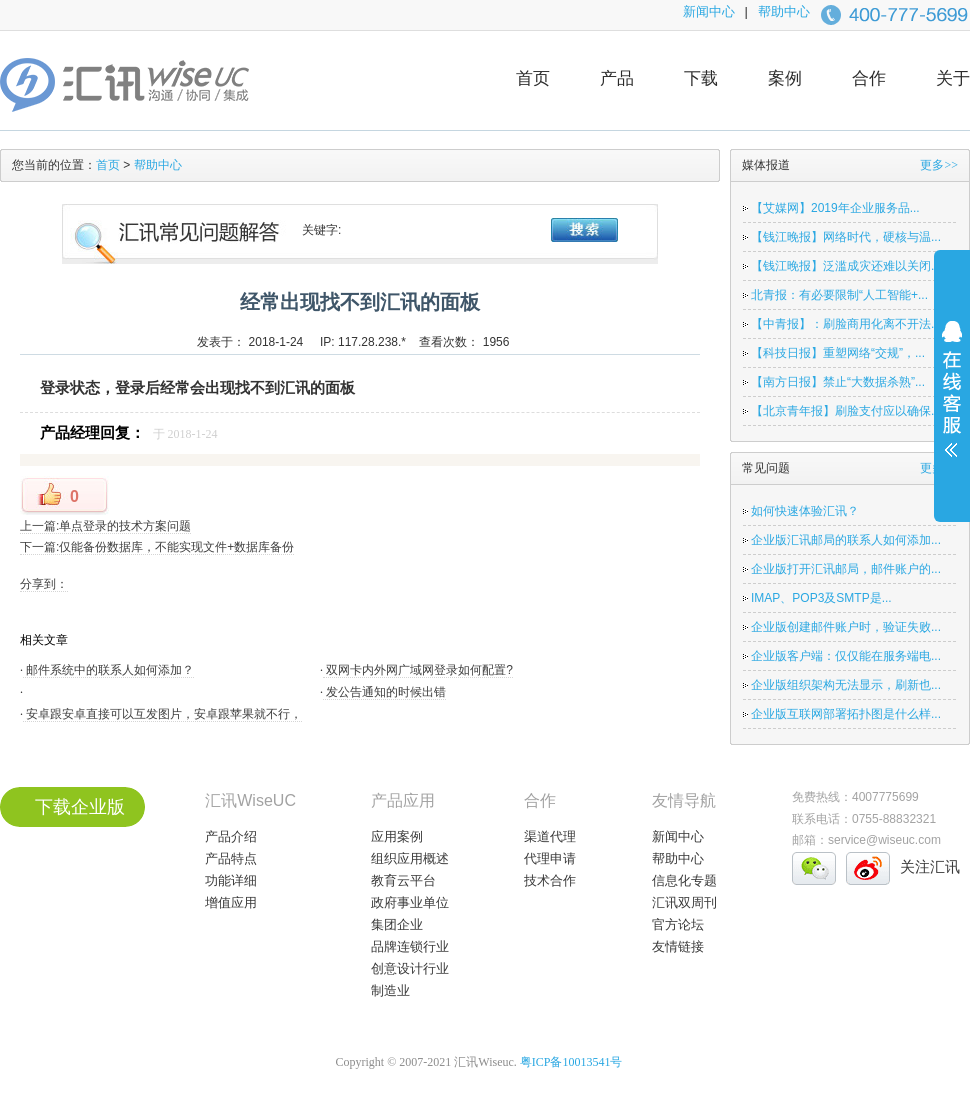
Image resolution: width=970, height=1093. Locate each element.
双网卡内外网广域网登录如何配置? (418, 670)
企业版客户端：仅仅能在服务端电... (846, 656)
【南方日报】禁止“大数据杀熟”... (838, 382)
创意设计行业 (410, 968)
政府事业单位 (410, 902)
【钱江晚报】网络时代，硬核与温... (846, 237)
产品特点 (231, 858)
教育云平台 (403, 880)
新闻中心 (709, 11)
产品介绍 (231, 836)
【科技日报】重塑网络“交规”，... (838, 353)
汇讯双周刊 (684, 902)
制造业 (390, 990)
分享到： (44, 584)
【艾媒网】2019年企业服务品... (835, 208)
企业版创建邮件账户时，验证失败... (846, 627)
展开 (952, 402)
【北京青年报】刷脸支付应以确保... (846, 411)
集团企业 (397, 924)
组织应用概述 (410, 858)
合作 (869, 78)
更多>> (939, 165)
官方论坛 (678, 924)
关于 (953, 78)
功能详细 (231, 880)
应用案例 (397, 836)
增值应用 (231, 902)
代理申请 (550, 858)
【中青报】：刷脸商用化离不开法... (846, 324)
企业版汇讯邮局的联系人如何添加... (846, 540)
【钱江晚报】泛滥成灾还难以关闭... (846, 266)
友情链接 (678, 946)
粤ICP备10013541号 (571, 1062)
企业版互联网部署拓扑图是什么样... (846, 714)
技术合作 (550, 880)
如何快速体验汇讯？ (805, 511)
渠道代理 (550, 836)
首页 (533, 78)
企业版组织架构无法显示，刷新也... (846, 685)
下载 (701, 78)
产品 (617, 78)
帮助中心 (784, 11)
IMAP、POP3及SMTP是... (821, 598)
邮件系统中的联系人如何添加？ (108, 670)
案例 (785, 78)
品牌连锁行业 (410, 946)
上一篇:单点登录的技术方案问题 (105, 526)
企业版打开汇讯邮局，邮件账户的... (846, 569)
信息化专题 (684, 880)
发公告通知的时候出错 (384, 692)
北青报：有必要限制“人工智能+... (839, 295)
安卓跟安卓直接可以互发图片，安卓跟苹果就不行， (162, 714)
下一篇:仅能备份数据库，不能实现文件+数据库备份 (157, 547)
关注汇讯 (930, 866)
